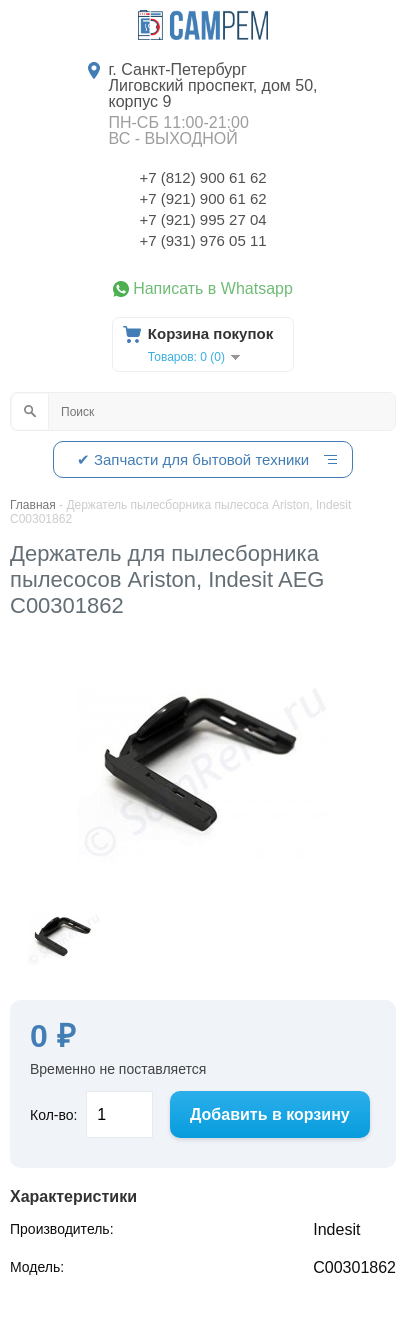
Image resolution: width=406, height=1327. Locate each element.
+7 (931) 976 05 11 (202, 240)
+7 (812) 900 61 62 (202, 177)
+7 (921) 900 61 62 (202, 198)
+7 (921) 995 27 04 (202, 219)
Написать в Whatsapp (213, 289)
